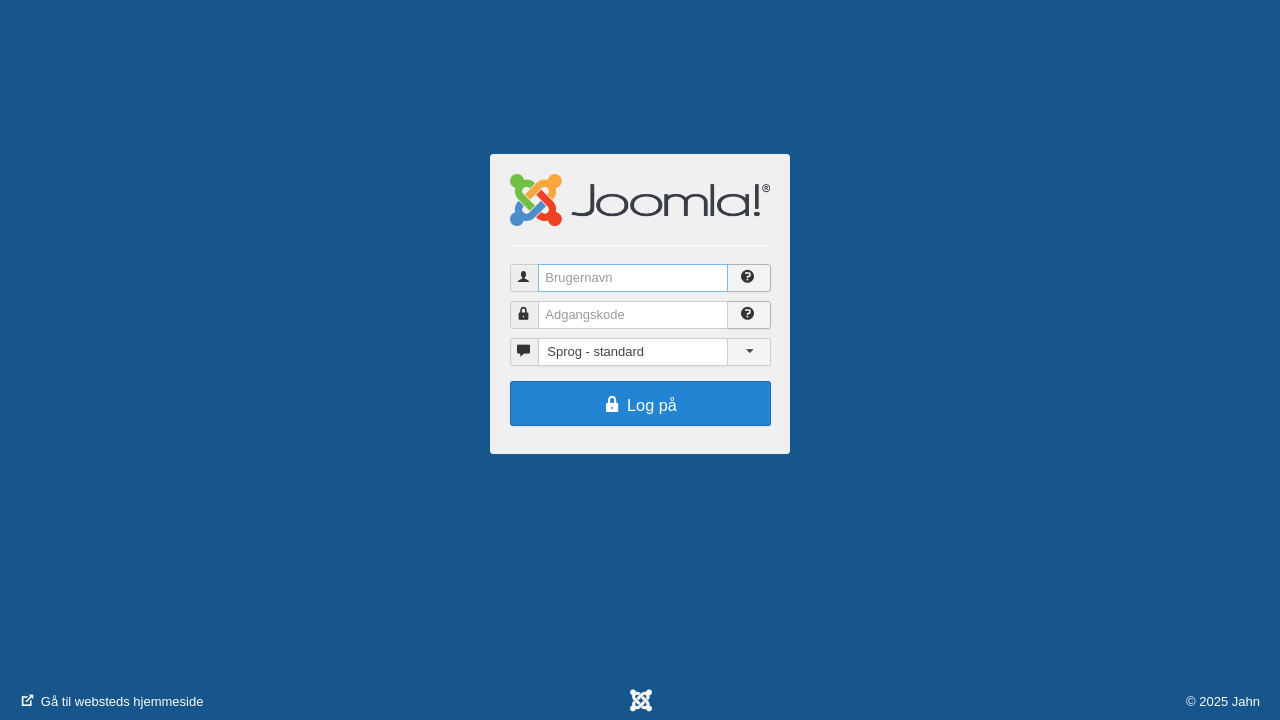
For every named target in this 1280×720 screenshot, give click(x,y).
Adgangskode (533, 306)
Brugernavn (533, 269)
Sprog (533, 343)
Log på (640, 405)
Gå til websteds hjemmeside (111, 701)
